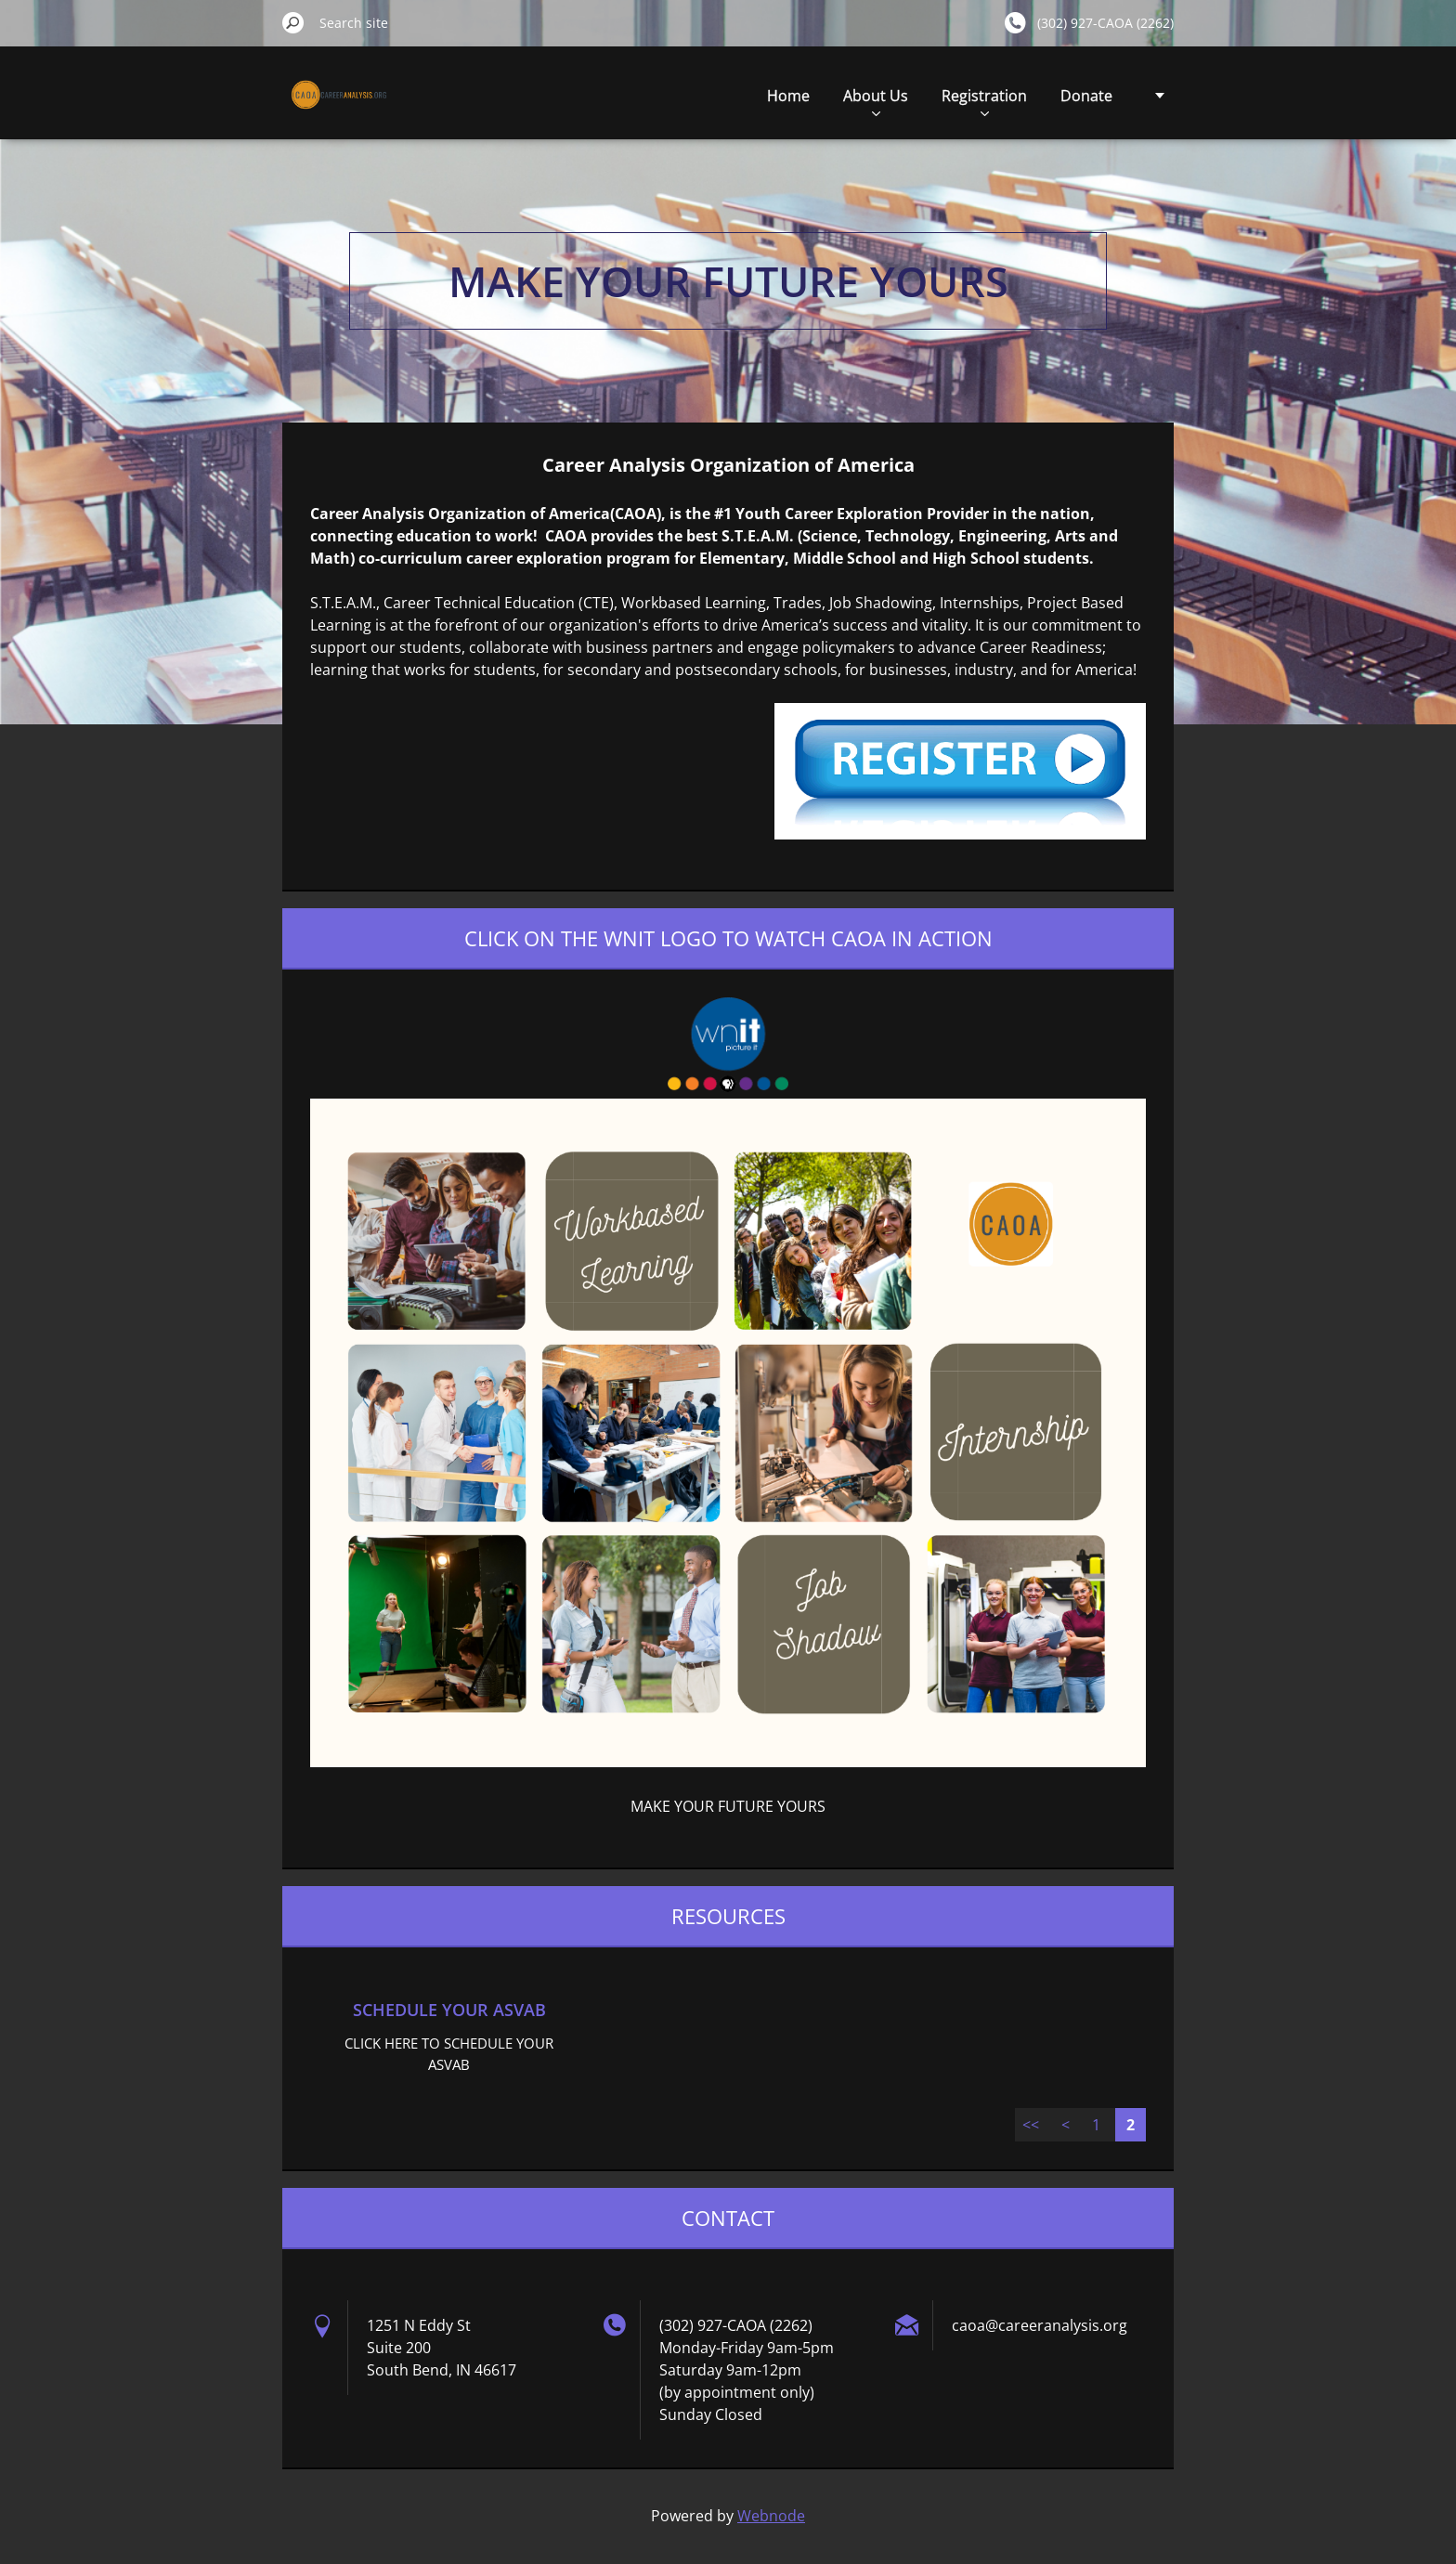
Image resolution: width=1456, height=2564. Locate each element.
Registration (984, 100)
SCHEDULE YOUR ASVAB (449, 2009)
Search (293, 22)
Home (788, 95)
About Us (876, 100)
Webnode (771, 2515)
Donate (1086, 95)
